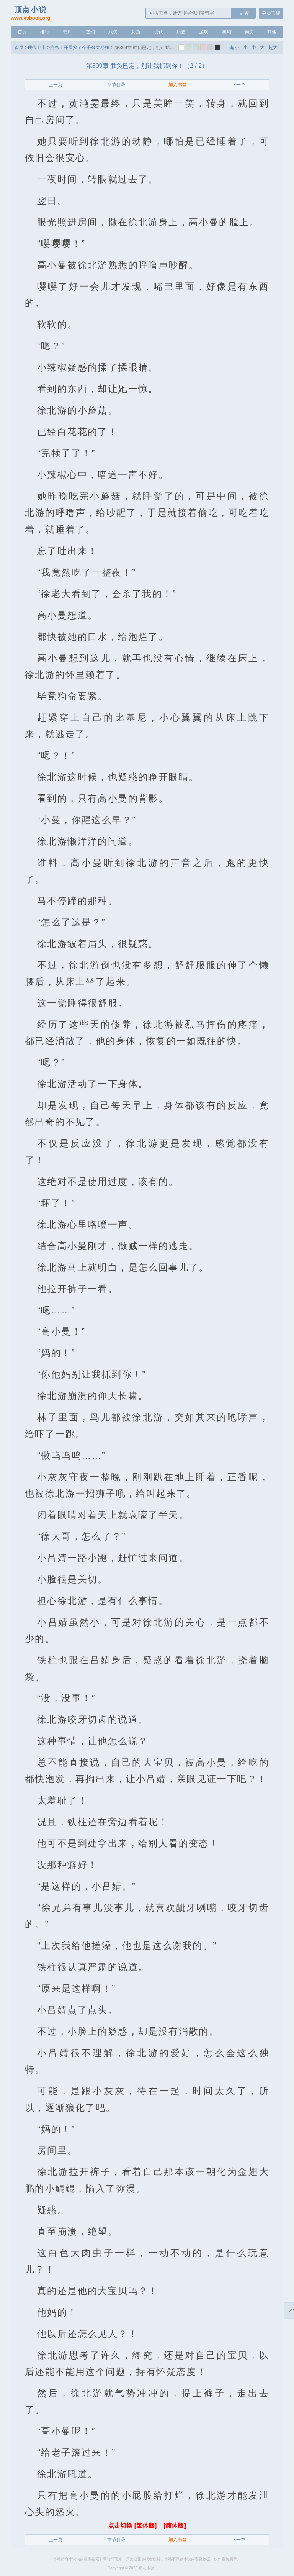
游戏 (203, 31)
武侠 (113, 31)
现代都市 (37, 47)
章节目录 (116, 84)
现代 (158, 31)
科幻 (226, 31)
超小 (234, 47)
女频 (135, 31)
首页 (22, 31)
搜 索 (243, 13)
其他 (271, 31)
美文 (249, 31)
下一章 (238, 84)
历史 (181, 31)
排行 (44, 31)
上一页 (55, 84)
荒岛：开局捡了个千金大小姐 (79, 47)
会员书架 (271, 13)
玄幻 (90, 31)
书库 (67, 31)
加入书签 (177, 84)
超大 (273, 47)
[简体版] (174, 2525)
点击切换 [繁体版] (133, 2525)
